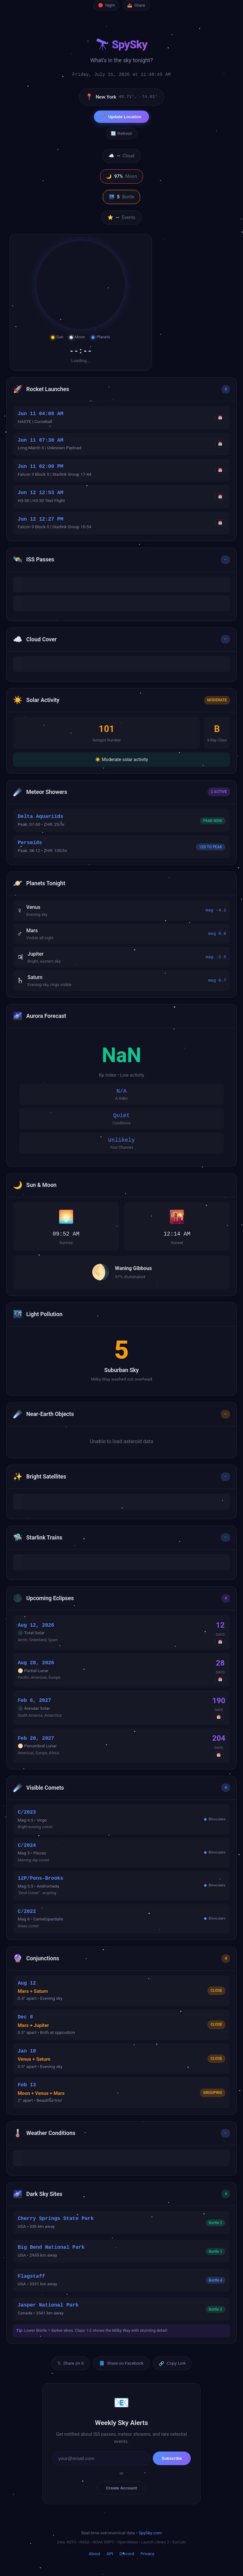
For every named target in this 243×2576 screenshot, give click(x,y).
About (94, 2553)
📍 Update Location (121, 116)
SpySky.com (150, 2532)
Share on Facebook (121, 2363)
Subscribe (172, 2458)
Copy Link (172, 2363)
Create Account (121, 2488)
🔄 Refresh (121, 133)
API (109, 2553)
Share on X (70, 2363)
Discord (127, 2553)
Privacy (147, 2553)
